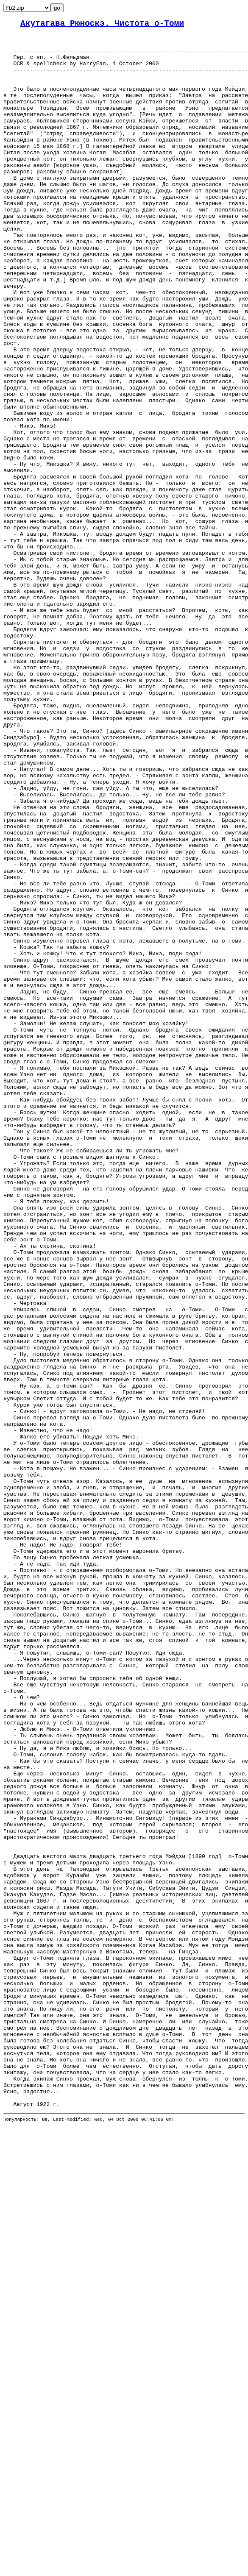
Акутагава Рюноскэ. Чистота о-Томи (102, 25)
